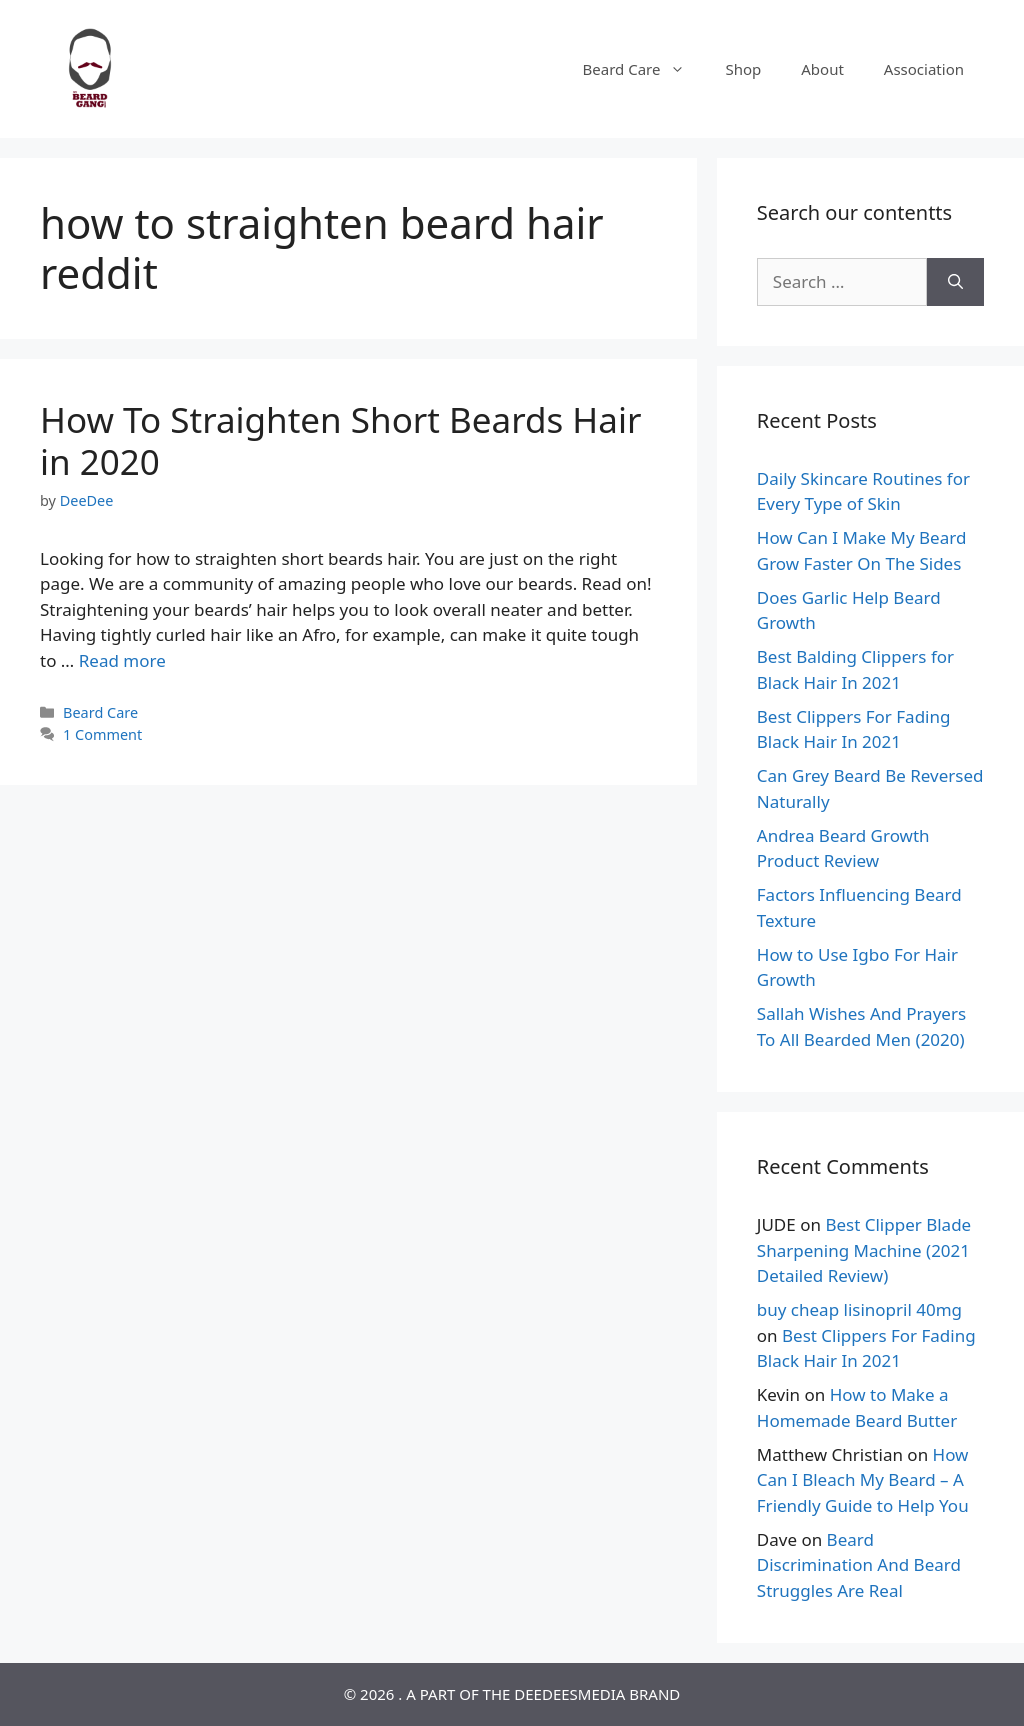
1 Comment (102, 734)
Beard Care (644, 69)
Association (924, 69)
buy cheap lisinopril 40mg (859, 1309)
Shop (743, 69)
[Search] (955, 282)
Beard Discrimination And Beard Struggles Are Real (859, 1565)
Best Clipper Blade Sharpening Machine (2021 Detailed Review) (864, 1250)
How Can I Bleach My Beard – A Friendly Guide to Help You (863, 1480)
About (822, 69)
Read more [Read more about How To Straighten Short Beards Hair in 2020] (122, 660)
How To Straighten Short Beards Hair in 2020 (340, 440)
